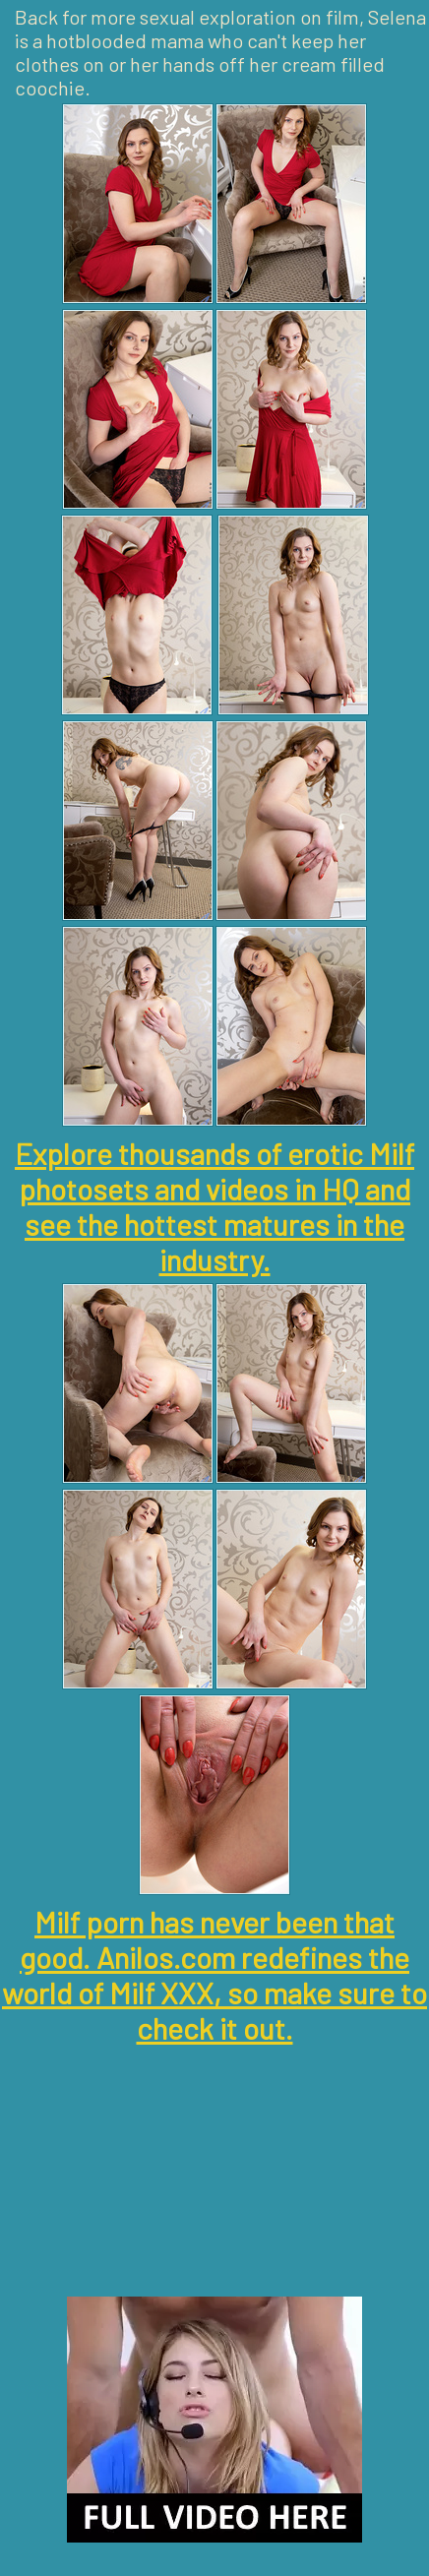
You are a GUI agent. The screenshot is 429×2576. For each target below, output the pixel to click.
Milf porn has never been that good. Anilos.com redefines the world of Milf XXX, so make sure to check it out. (214, 1975)
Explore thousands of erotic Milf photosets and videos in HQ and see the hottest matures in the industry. (214, 1206)
